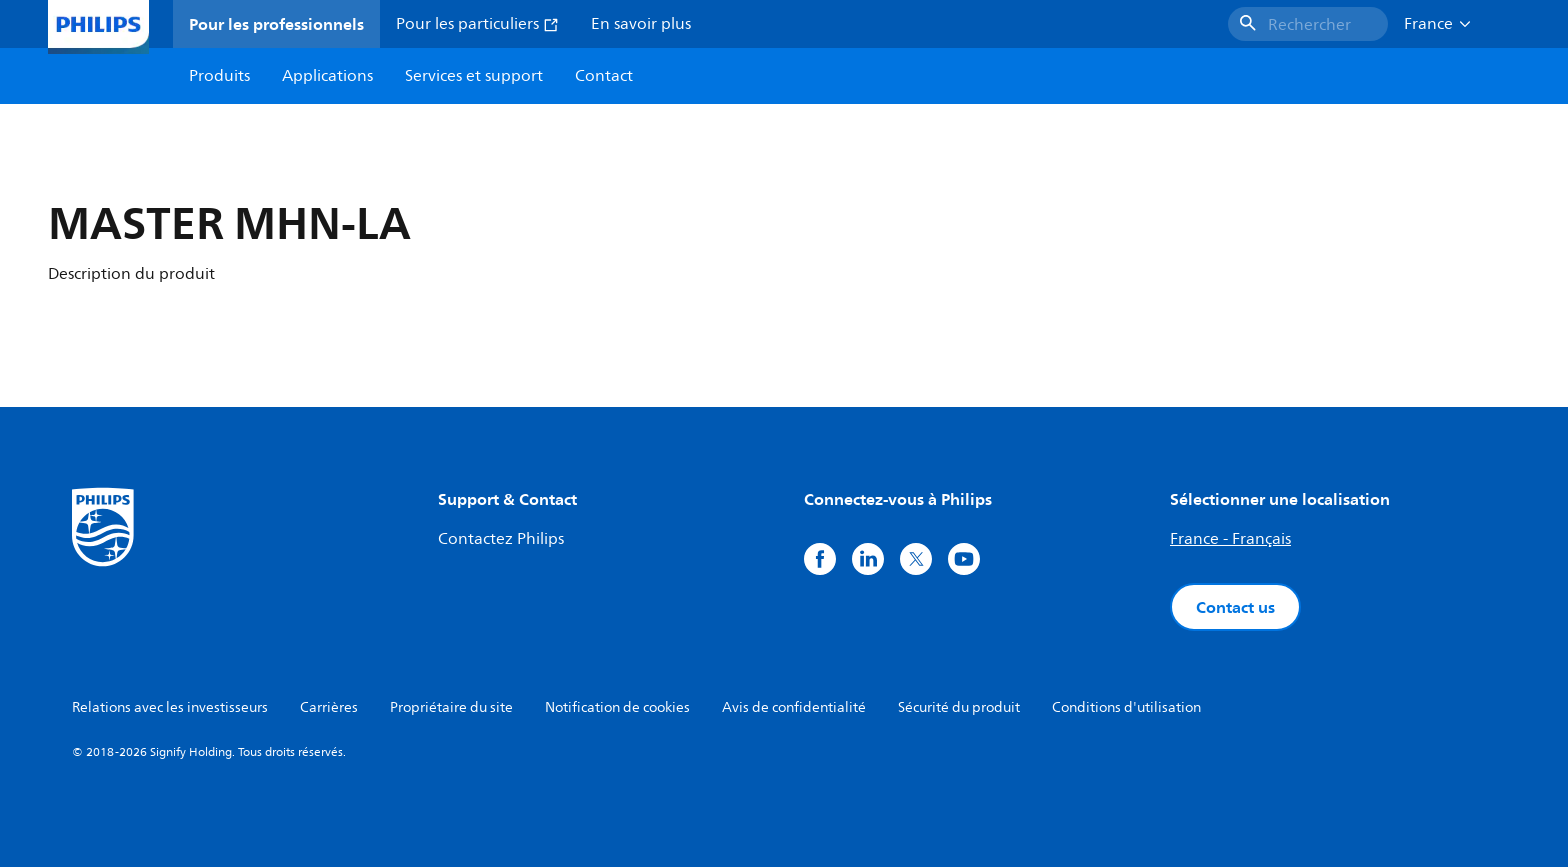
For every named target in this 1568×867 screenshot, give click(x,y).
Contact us (1235, 607)
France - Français (1230, 539)
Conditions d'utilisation (1126, 707)
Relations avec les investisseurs (170, 707)
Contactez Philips (501, 539)
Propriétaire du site (451, 707)
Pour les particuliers (477, 24)
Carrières (329, 707)
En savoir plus (641, 24)
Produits (219, 76)
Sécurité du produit (959, 707)
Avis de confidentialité (794, 707)
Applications (327, 76)
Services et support (474, 76)
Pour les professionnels (276, 24)
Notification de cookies (617, 707)
